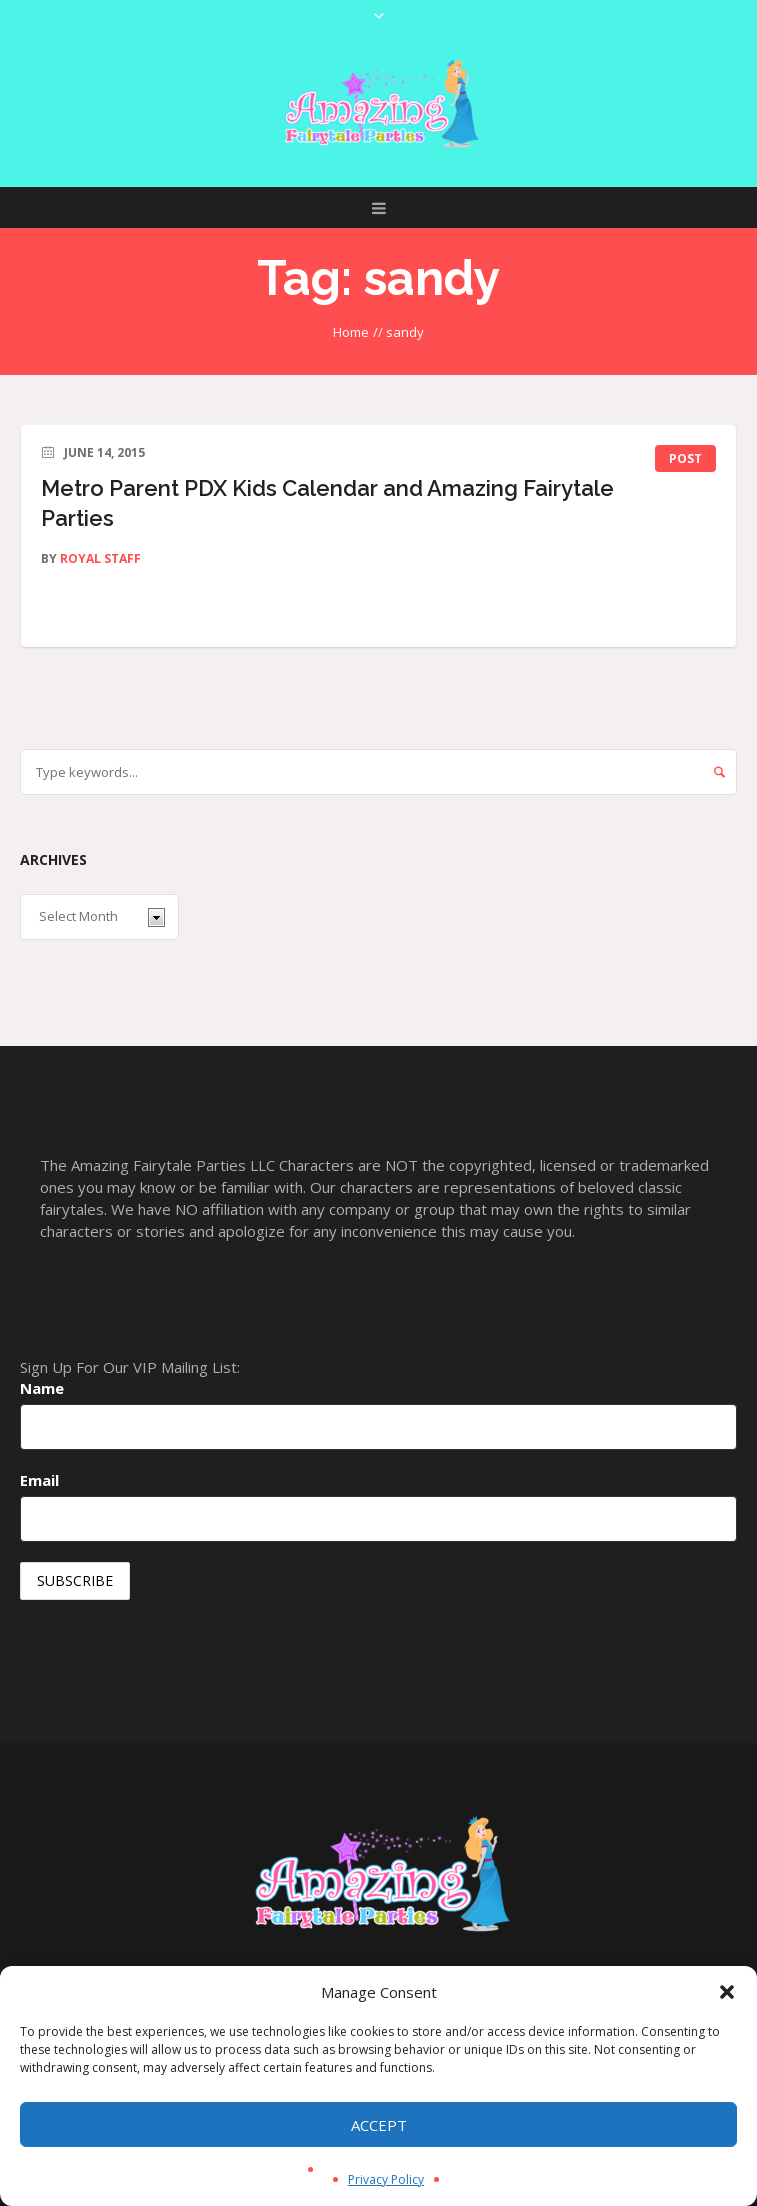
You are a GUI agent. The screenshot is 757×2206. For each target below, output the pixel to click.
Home (351, 332)
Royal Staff (100, 558)
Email (39, 1480)
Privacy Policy (386, 2179)
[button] (727, 1992)
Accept (379, 2125)
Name (42, 1388)
